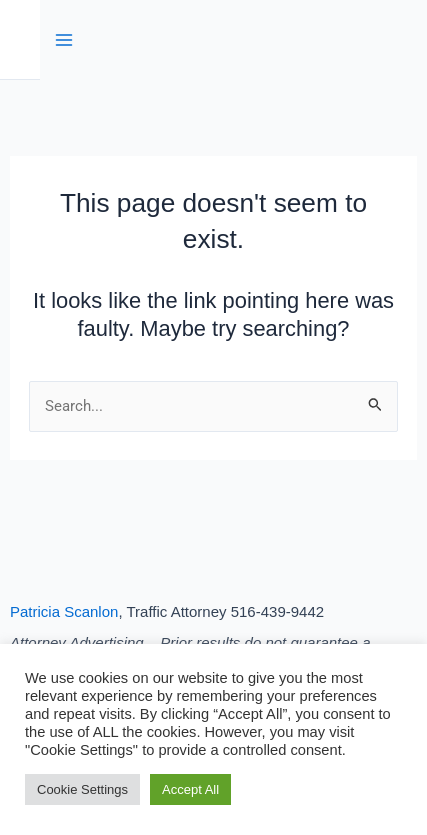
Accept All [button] (190, 789)
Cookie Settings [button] (82, 789)
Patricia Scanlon (64, 611)
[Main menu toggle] (64, 39)
